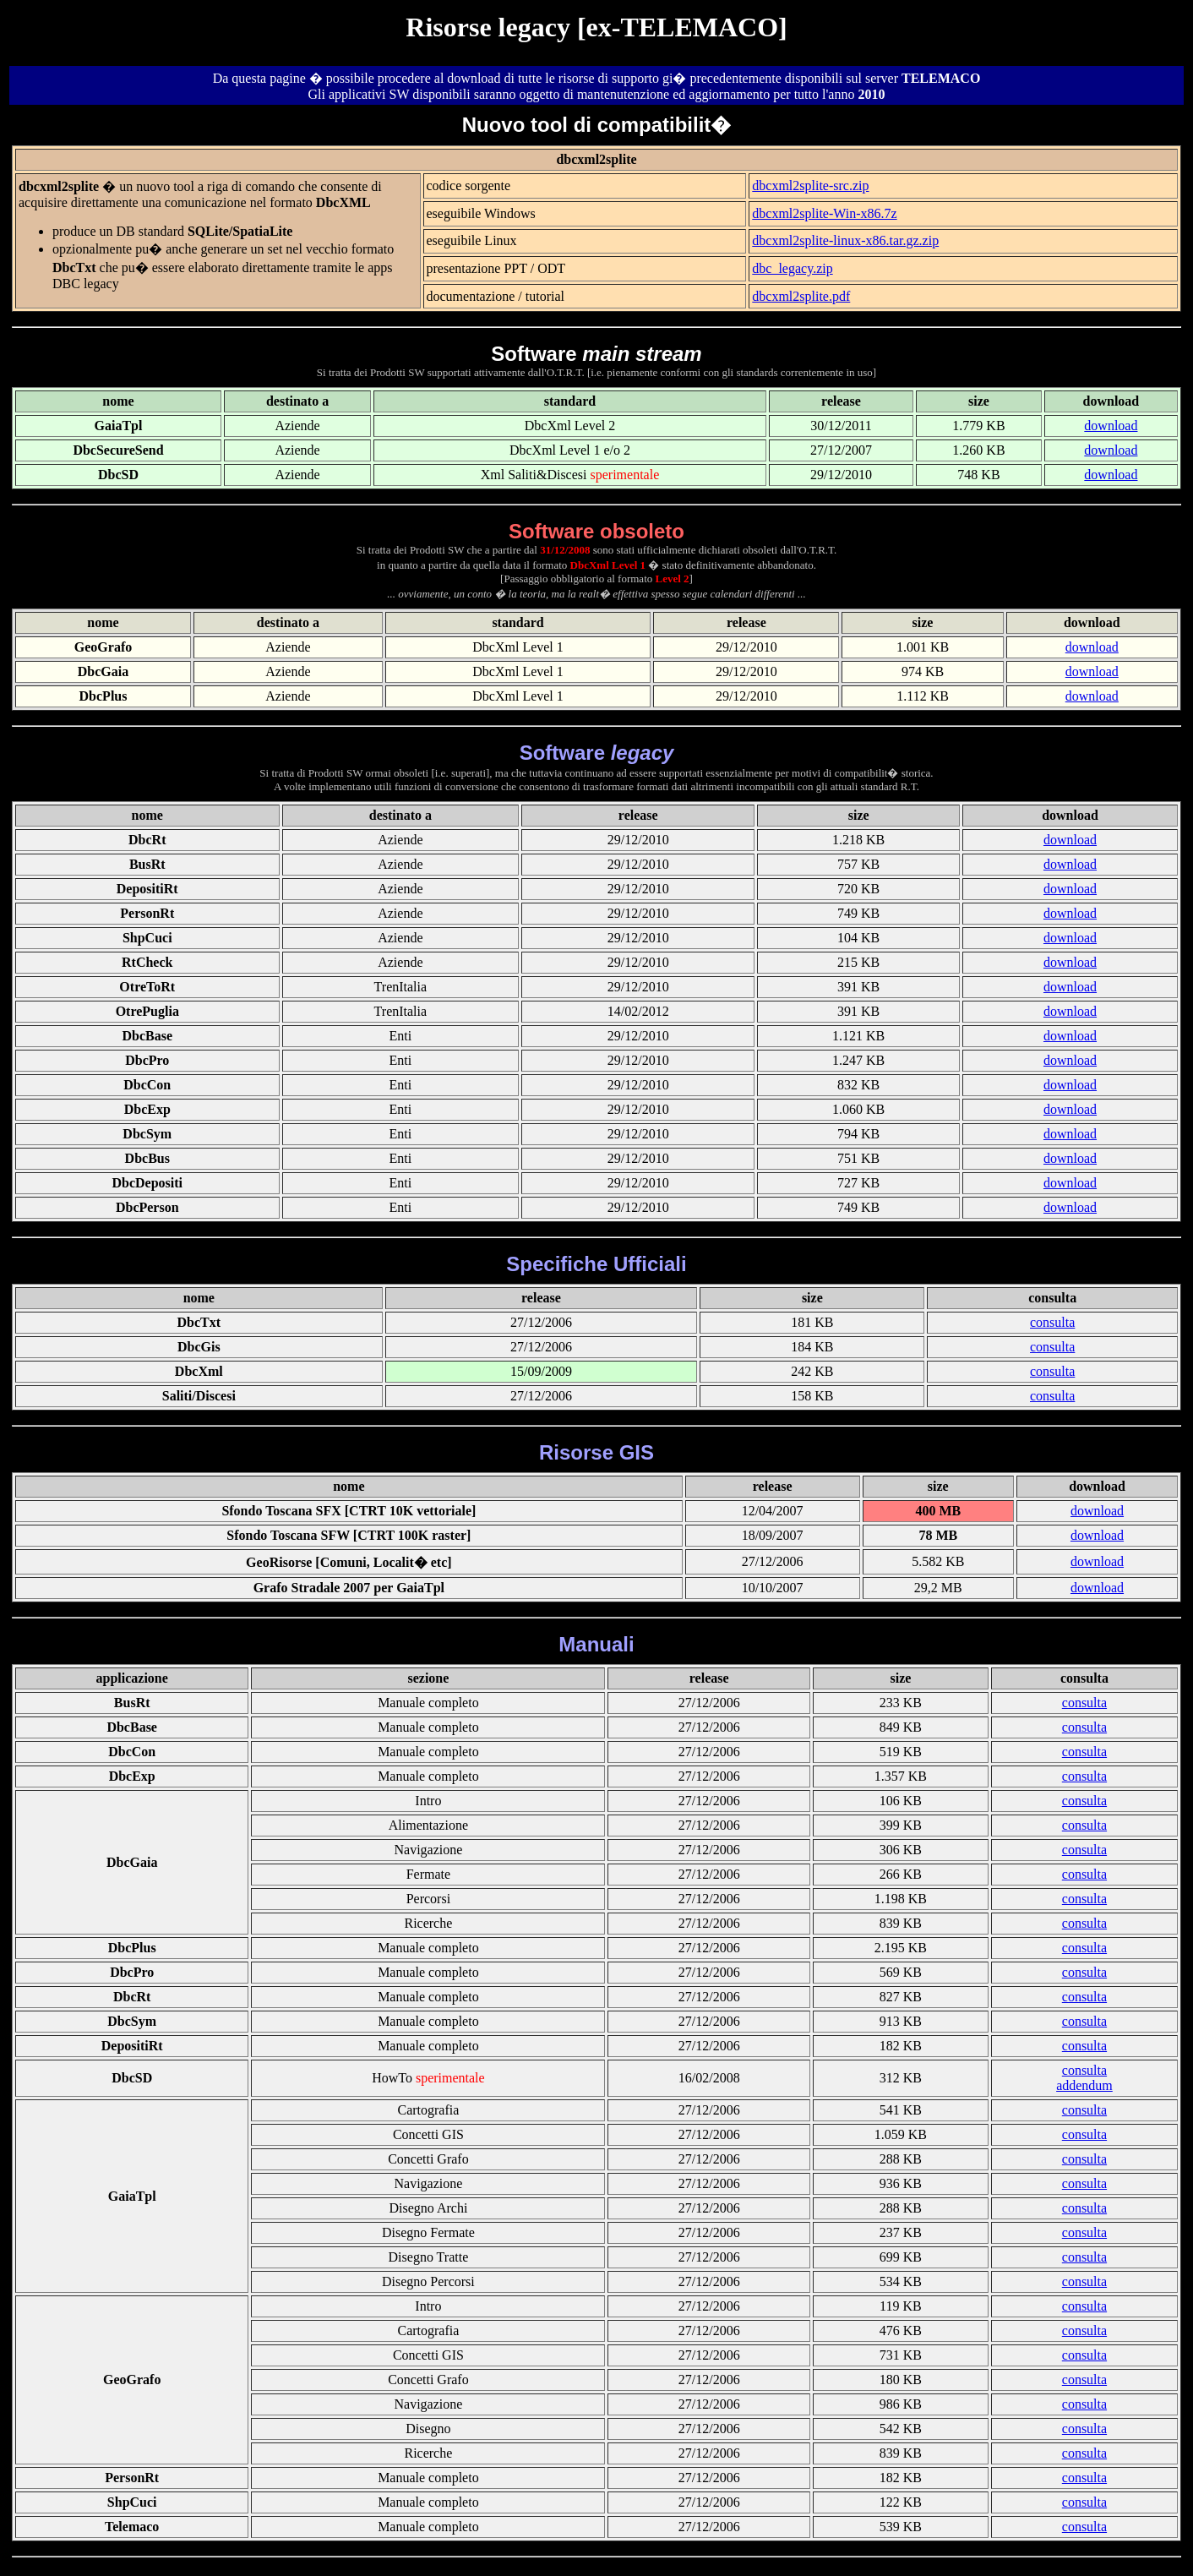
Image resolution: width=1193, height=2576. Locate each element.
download (1110, 425)
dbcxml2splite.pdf (801, 296)
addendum (1084, 2085)
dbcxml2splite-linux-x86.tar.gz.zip (845, 240)
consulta (1052, 1322)
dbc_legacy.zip (792, 268)
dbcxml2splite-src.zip (810, 185)
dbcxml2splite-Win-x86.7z (824, 213)
